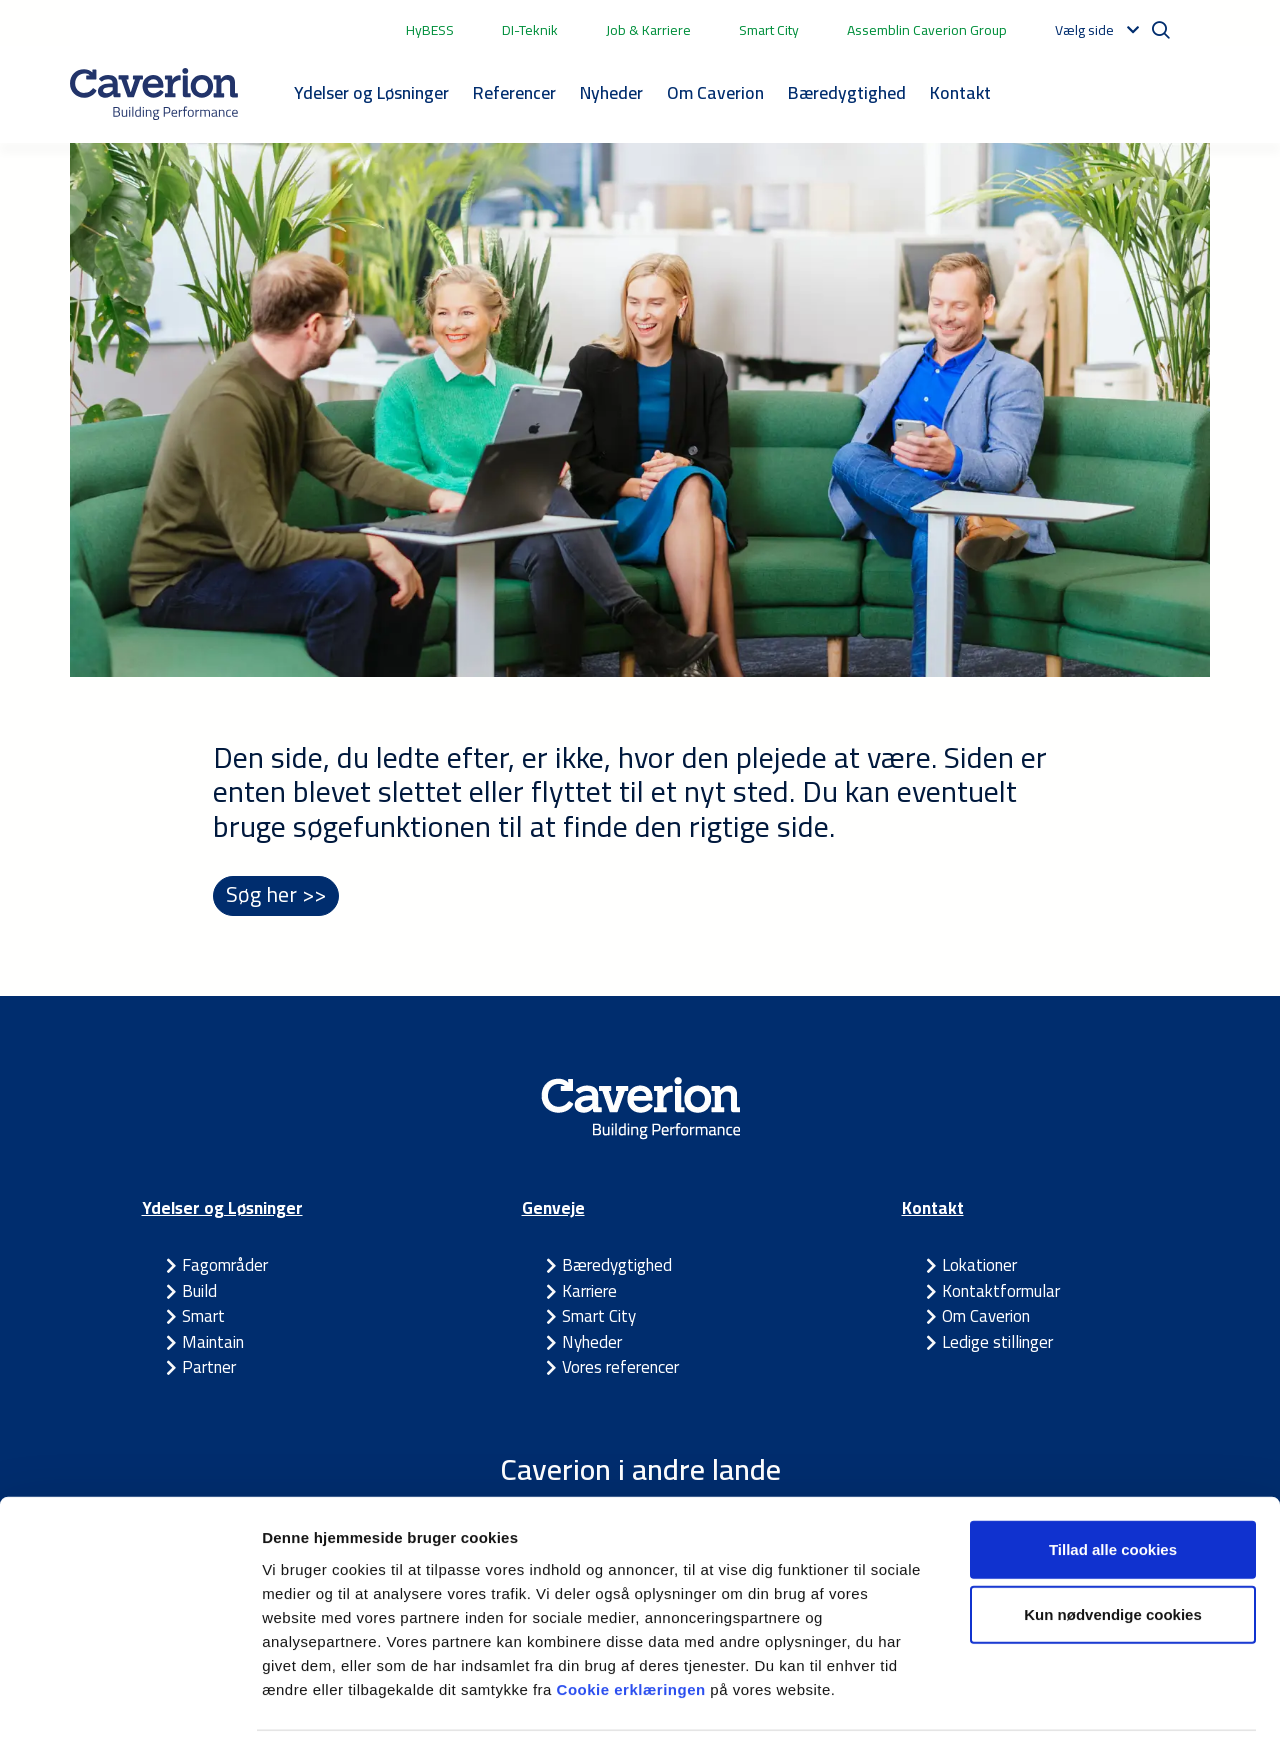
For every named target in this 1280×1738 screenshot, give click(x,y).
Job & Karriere (648, 30)
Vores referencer (620, 1368)
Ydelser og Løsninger (371, 92)
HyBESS (430, 30)
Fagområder (225, 1266)
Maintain (213, 1343)
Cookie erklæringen (634, 1617)
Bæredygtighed (847, 92)
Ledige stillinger (997, 1343)
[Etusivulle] (154, 94)
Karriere (589, 1292)
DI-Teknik (530, 30)
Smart (203, 1317)
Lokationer (979, 1266)
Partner (209, 1368)
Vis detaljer (1039, 1698)
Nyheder (611, 92)
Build (199, 1292)
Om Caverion (715, 92)
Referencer (514, 92)
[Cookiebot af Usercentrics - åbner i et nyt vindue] (129, 1699)
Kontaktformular (1001, 1292)
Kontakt (960, 92)
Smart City (769, 30)
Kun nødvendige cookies (1113, 1543)
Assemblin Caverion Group (927, 30)
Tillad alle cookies (1113, 1477)
